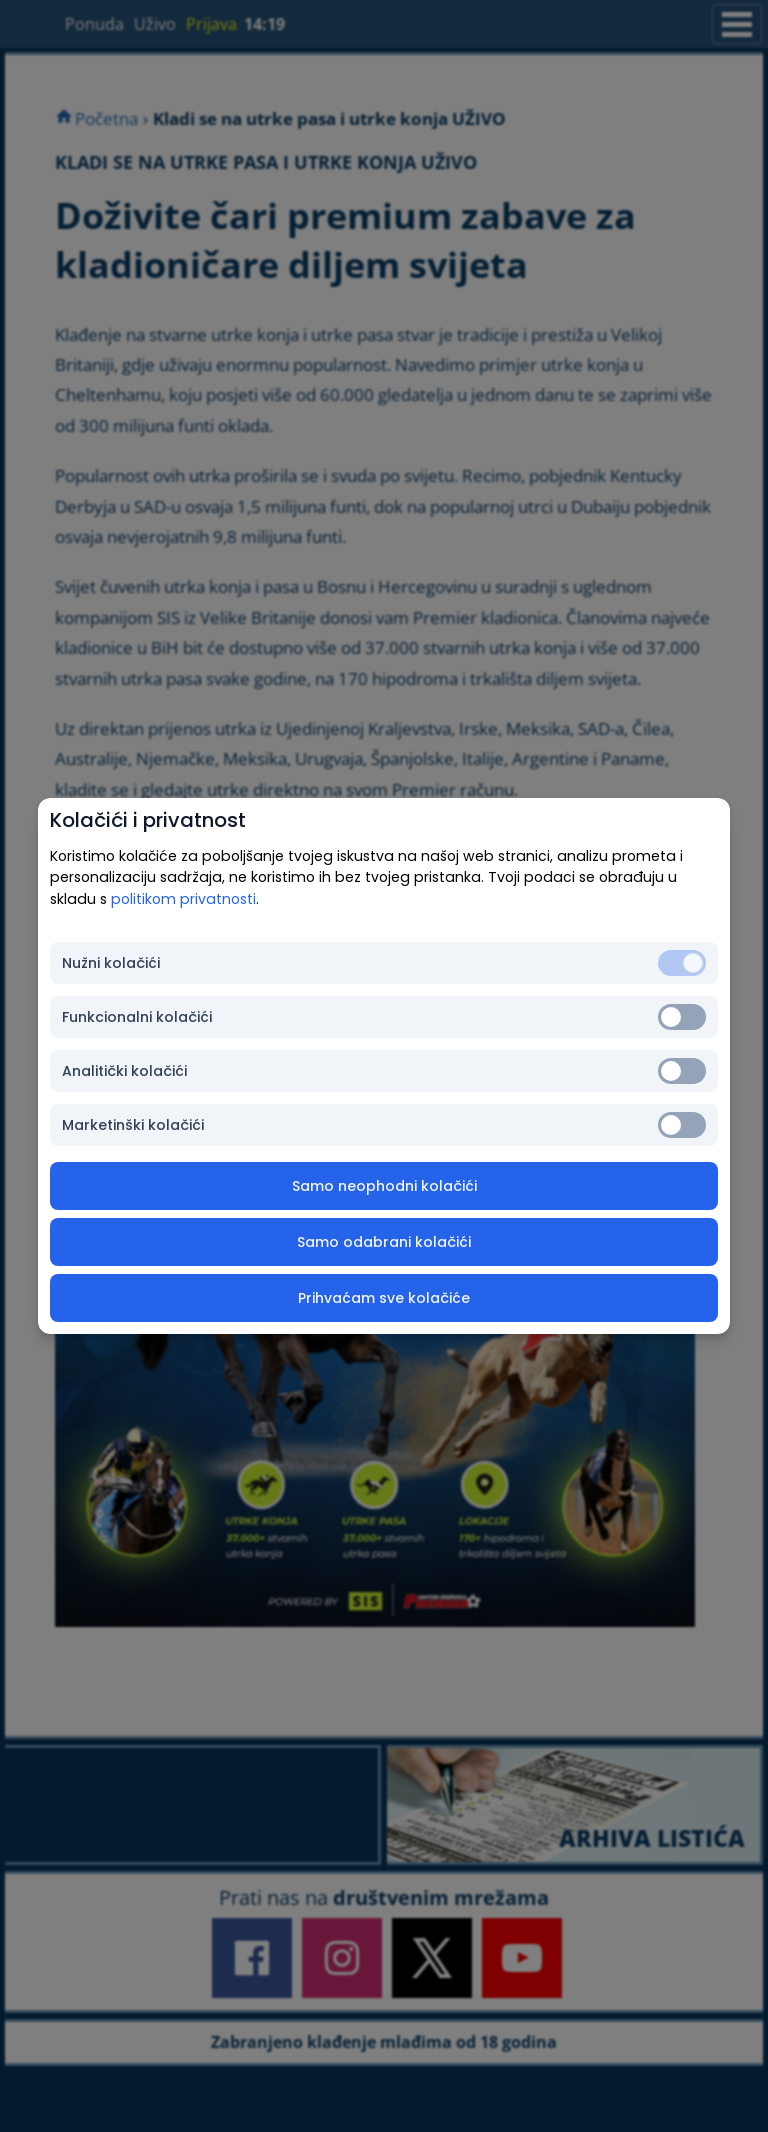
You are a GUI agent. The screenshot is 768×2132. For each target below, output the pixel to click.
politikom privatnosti (183, 899)
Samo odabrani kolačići (384, 1242)
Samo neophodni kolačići (384, 1186)
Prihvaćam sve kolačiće (384, 1298)
